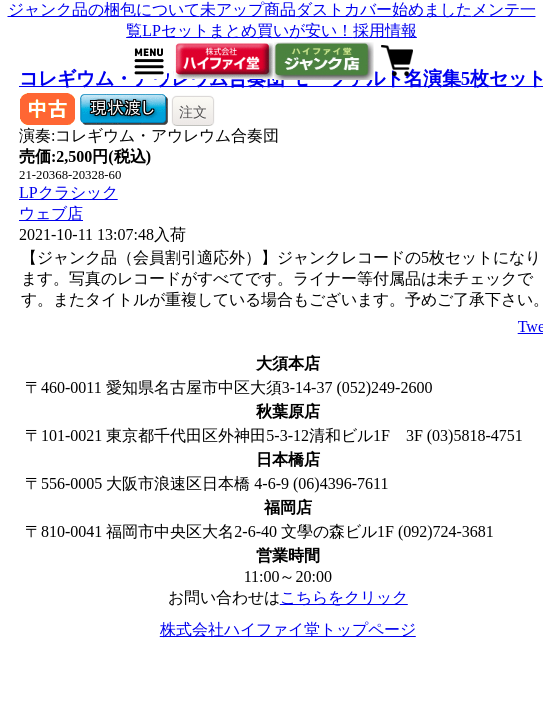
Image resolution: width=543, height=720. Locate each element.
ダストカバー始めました (384, 9)
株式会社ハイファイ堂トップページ (288, 629)
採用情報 (385, 30)
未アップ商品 (248, 9)
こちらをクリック (344, 597)
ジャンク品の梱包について (104, 9)
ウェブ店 (51, 213)
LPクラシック (68, 192)
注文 (193, 112)
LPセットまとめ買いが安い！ (247, 30)
